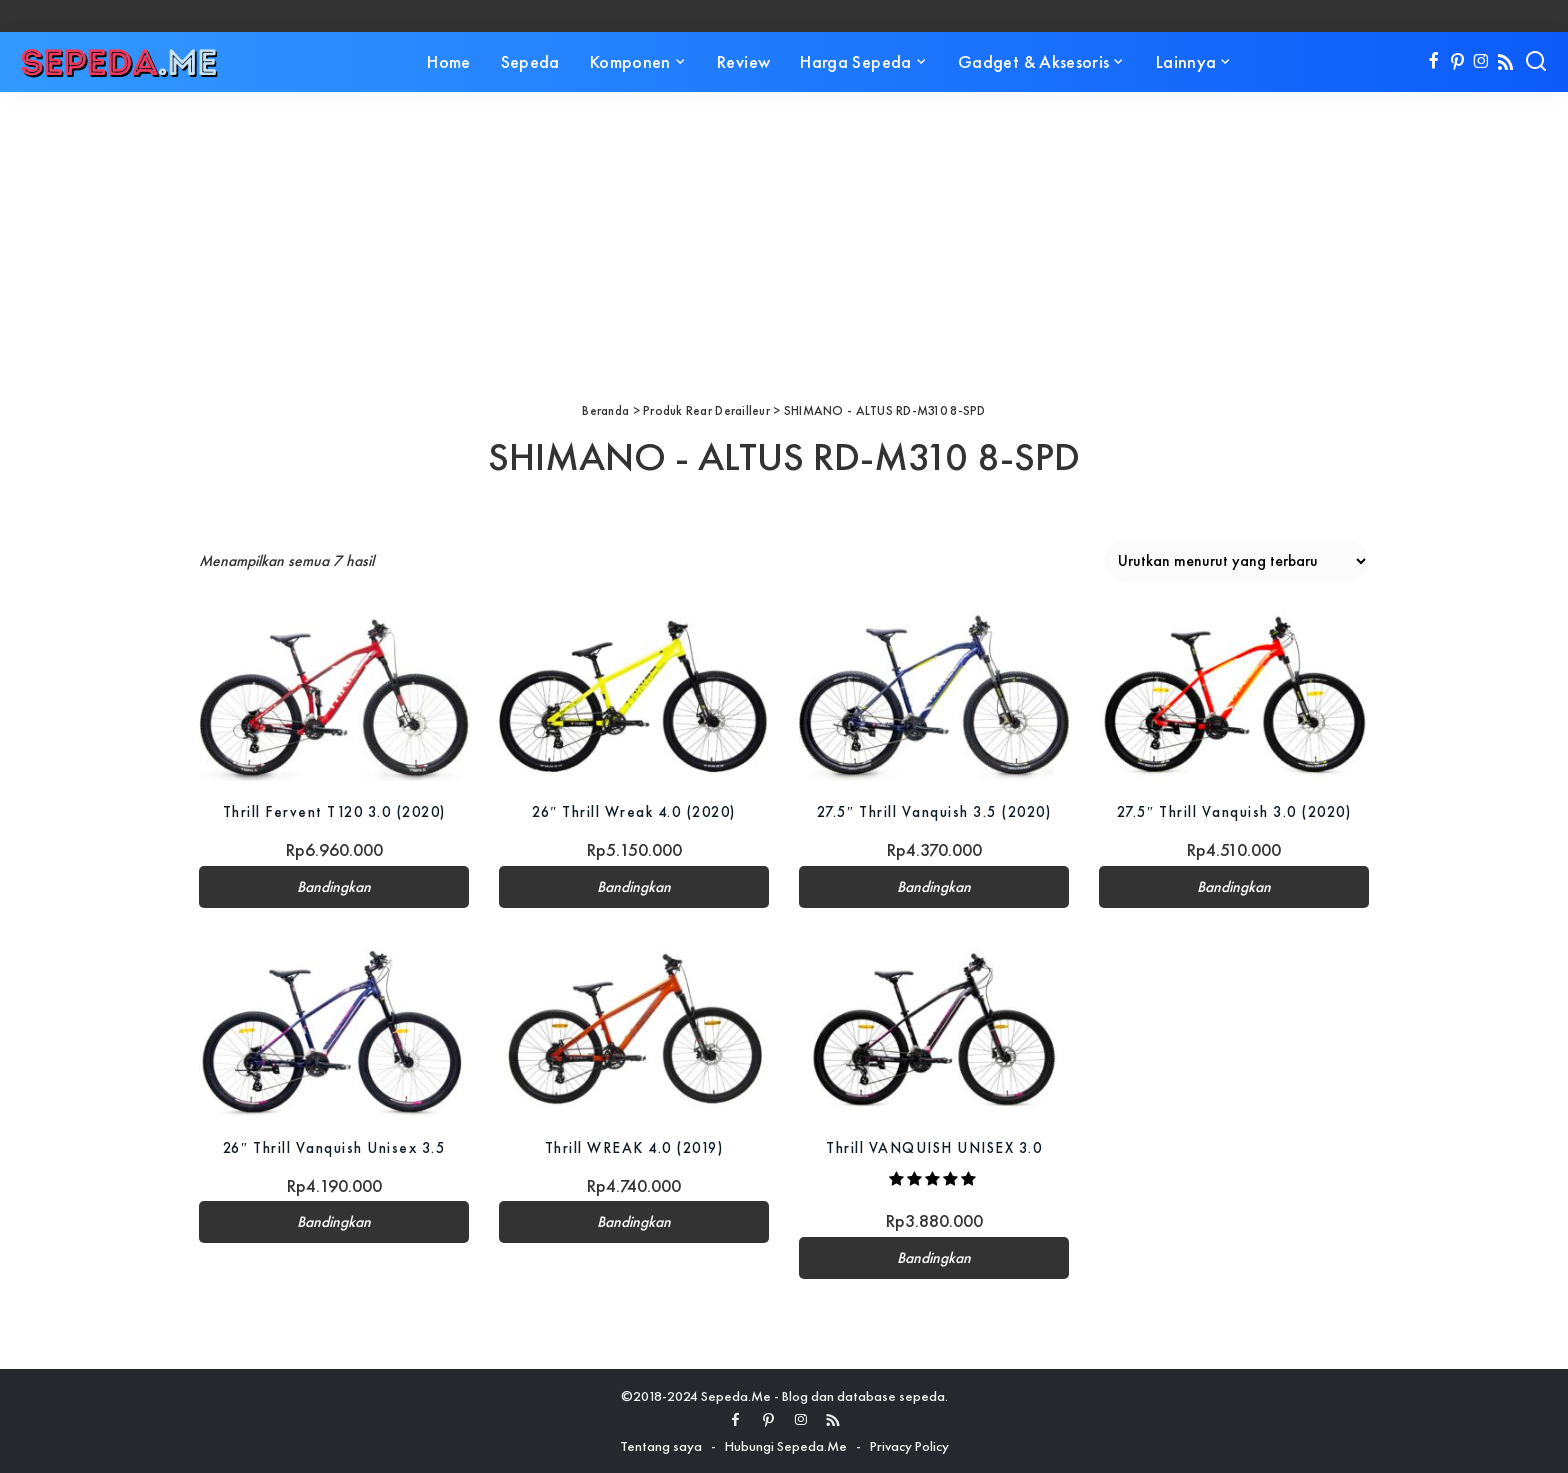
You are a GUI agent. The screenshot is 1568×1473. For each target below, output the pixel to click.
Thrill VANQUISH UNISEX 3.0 (934, 1147)
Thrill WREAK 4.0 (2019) (634, 1147)
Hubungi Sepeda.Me (786, 1446)
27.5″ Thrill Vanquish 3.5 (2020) (934, 811)
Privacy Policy (909, 1446)
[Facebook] (1433, 62)
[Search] (1536, 62)
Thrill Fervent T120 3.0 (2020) (334, 811)
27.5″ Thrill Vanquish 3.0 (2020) (1234, 811)
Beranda (605, 410)
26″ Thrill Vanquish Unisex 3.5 (334, 1147)
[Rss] (1505, 62)
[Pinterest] (1457, 62)
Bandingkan (334, 887)
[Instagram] (1481, 62)
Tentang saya (661, 1446)
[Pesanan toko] (1236, 561)
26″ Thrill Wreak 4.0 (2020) (634, 811)
